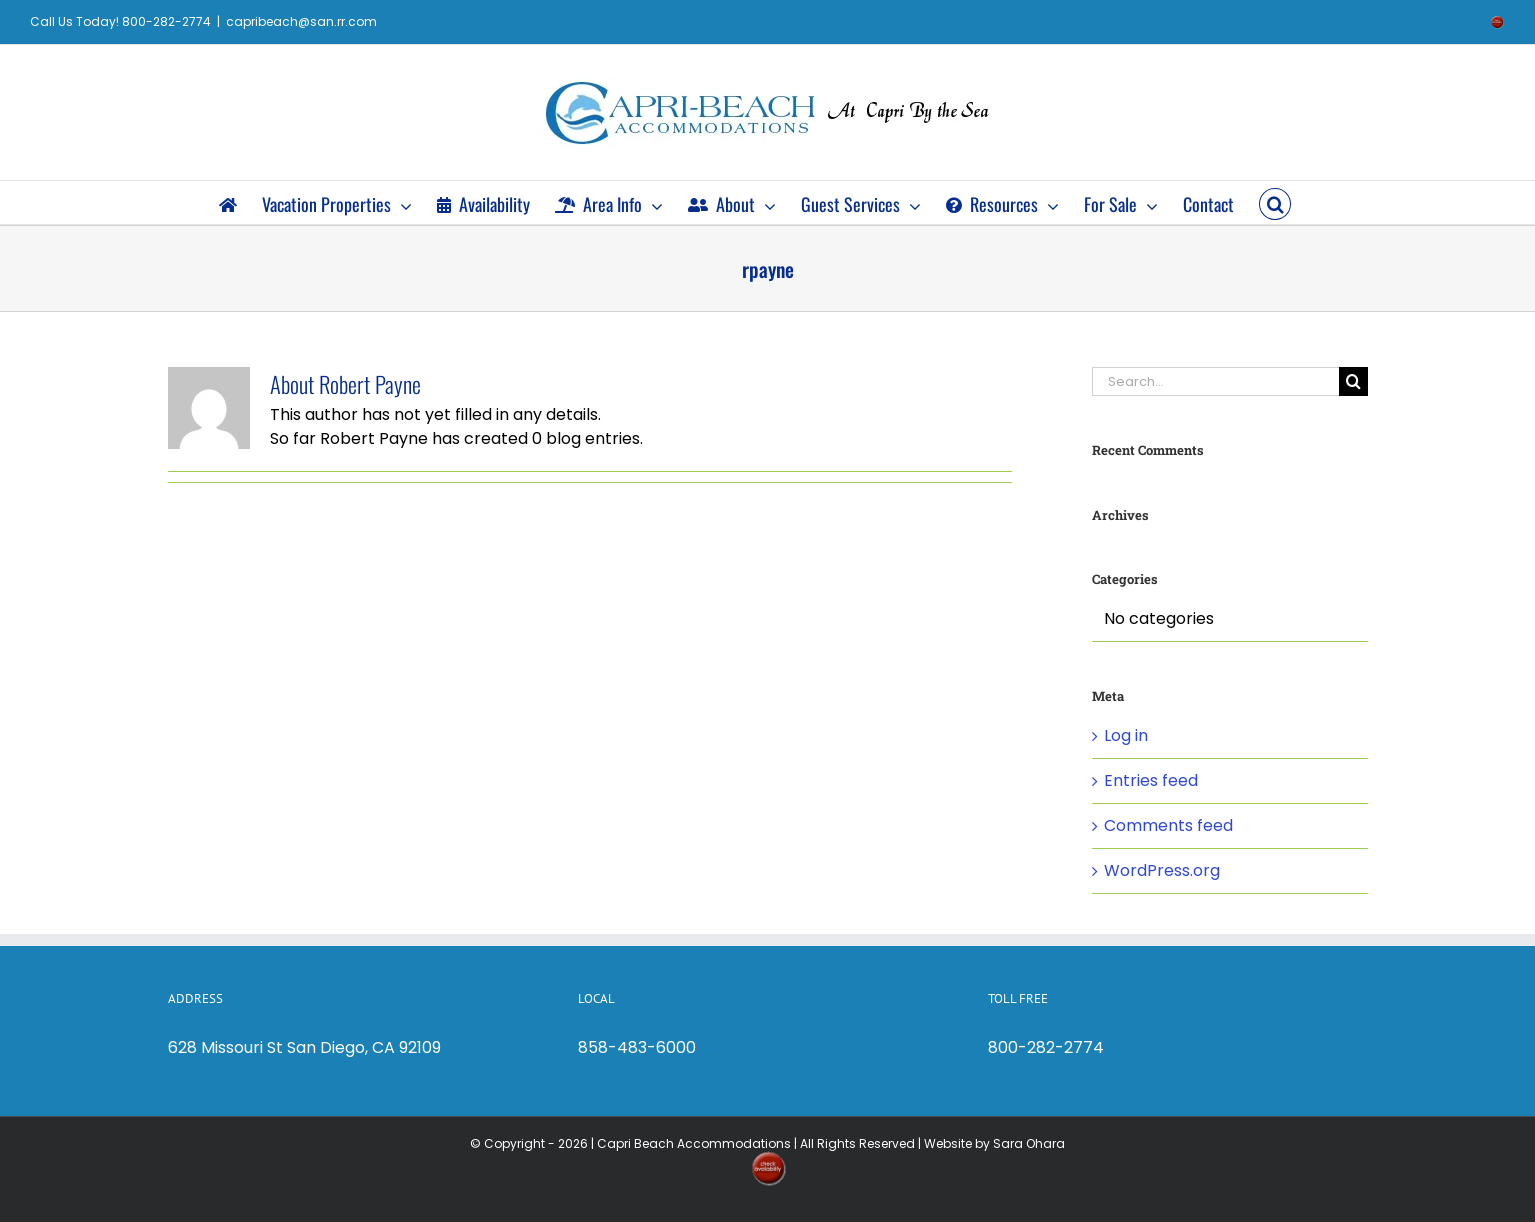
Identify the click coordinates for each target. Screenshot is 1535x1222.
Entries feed (1151, 780)
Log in (1126, 735)
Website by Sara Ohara (994, 1143)
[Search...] (1215, 381)
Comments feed (1168, 825)
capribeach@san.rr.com (301, 21)
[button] (1275, 202)
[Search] (1353, 381)
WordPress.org (1162, 870)
